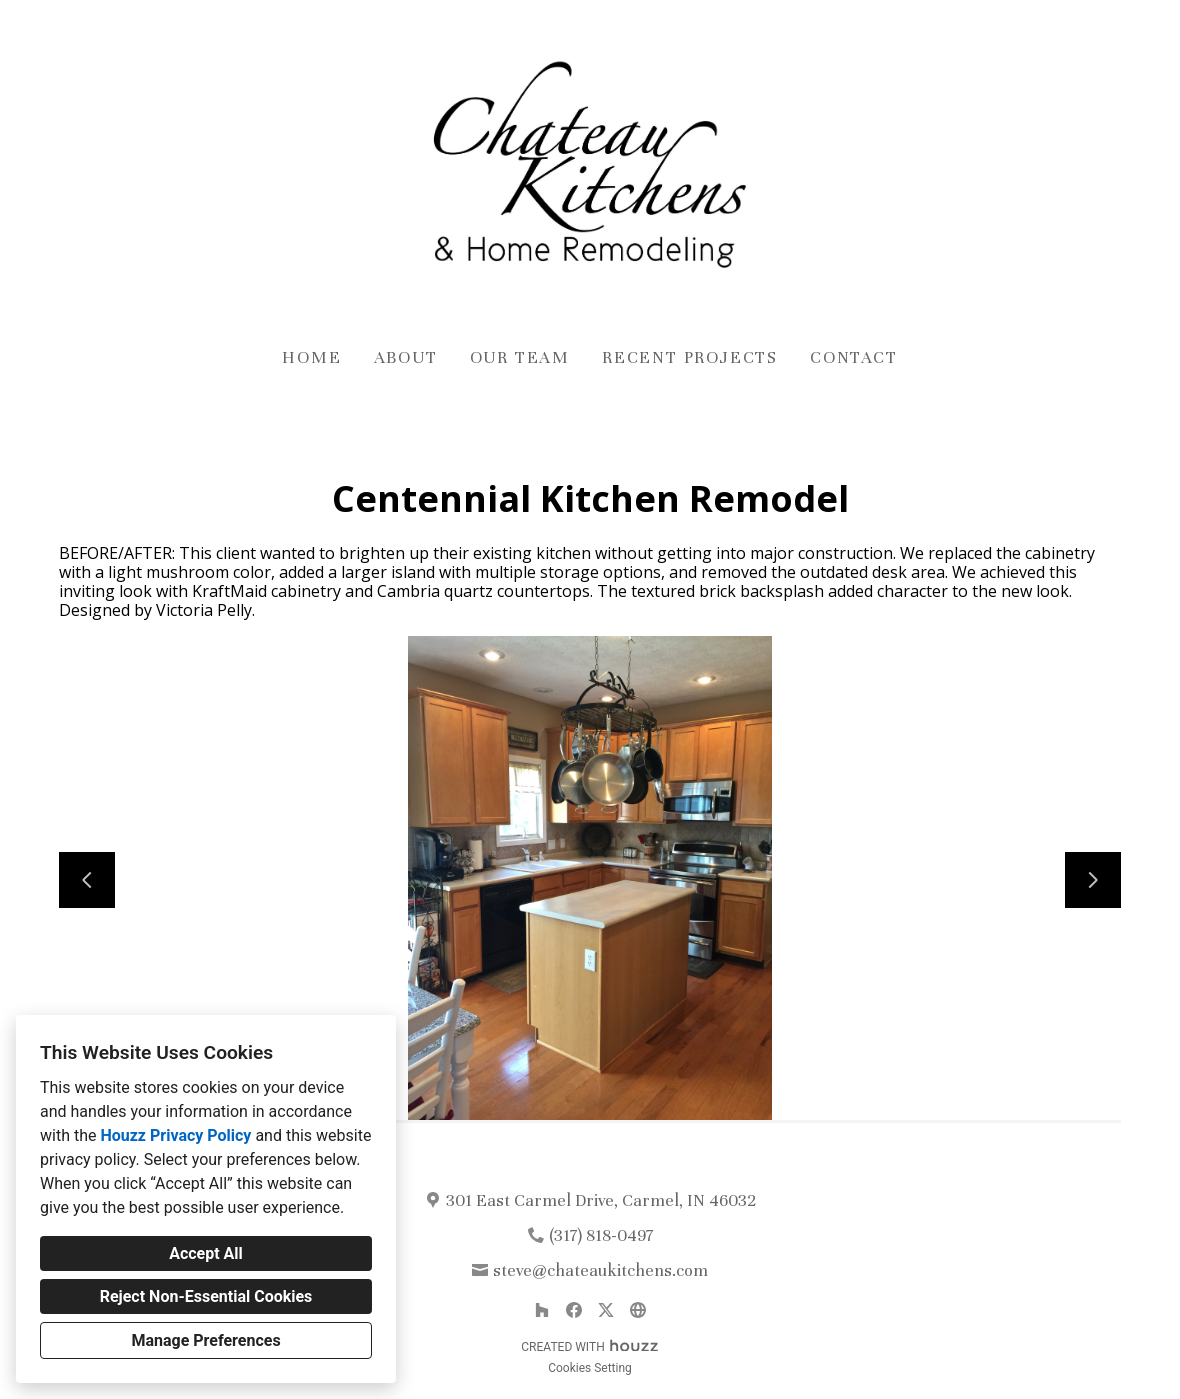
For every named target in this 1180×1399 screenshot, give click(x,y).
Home (311, 357)
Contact (854, 357)
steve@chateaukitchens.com (600, 1270)
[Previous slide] (87, 880)
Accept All (206, 1253)
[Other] (638, 1310)
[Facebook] (574, 1310)
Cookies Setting (590, 1368)
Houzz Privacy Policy (175, 1135)
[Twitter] (606, 1310)
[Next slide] (1093, 880)
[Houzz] (542, 1310)
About (406, 357)
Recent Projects (690, 357)
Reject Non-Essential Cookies (206, 1296)
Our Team (520, 357)
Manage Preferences (205, 1340)
